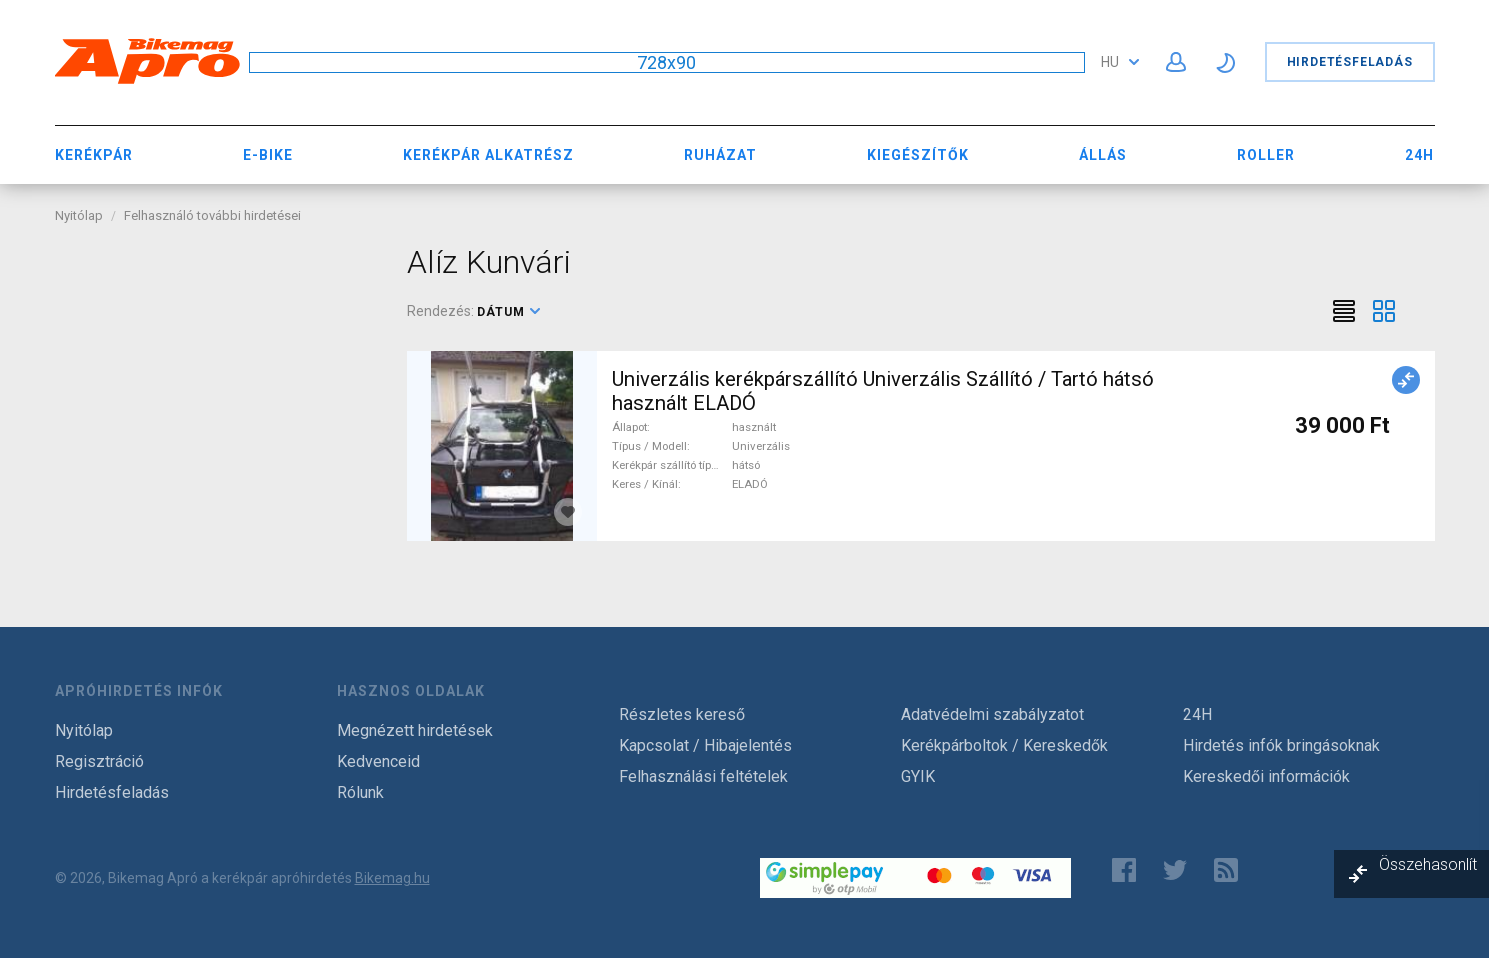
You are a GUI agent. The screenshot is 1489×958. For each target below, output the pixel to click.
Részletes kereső (682, 714)
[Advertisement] (216, 368)
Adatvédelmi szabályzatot (992, 714)
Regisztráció (99, 761)
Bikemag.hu (392, 878)
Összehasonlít (1428, 864)
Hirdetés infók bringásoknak (1281, 745)
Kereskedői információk (1266, 776)
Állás (1103, 155)
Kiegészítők (918, 155)
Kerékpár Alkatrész (488, 155)
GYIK (918, 776)
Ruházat (720, 155)
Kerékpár (94, 155)
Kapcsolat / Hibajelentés (705, 745)
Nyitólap (79, 215)
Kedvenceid (378, 761)
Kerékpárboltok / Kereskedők (1004, 745)
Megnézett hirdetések (415, 730)
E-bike (268, 155)
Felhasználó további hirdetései (212, 215)
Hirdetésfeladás (1350, 62)
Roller (1266, 155)
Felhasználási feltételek (703, 776)
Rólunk (360, 792)
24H (1419, 155)
